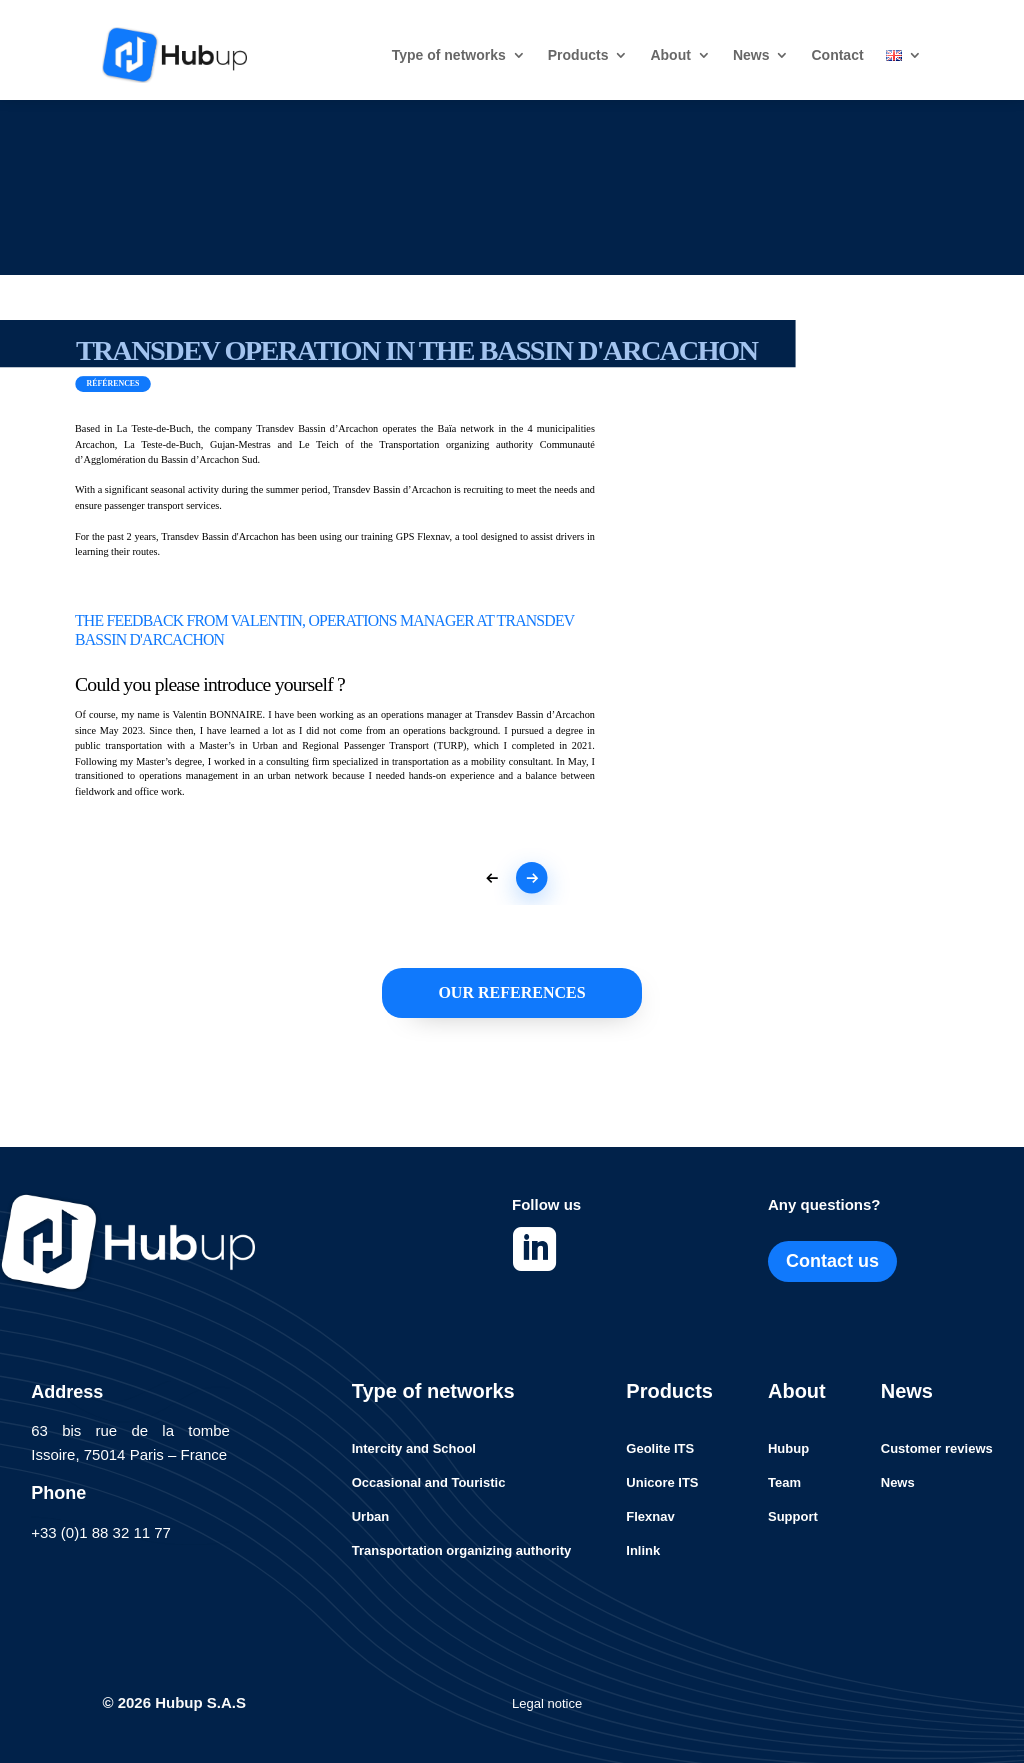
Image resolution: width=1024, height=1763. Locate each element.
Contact (837, 55)
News (751, 55)
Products (578, 55)
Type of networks (449, 55)
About (670, 55)
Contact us (832, 1261)
